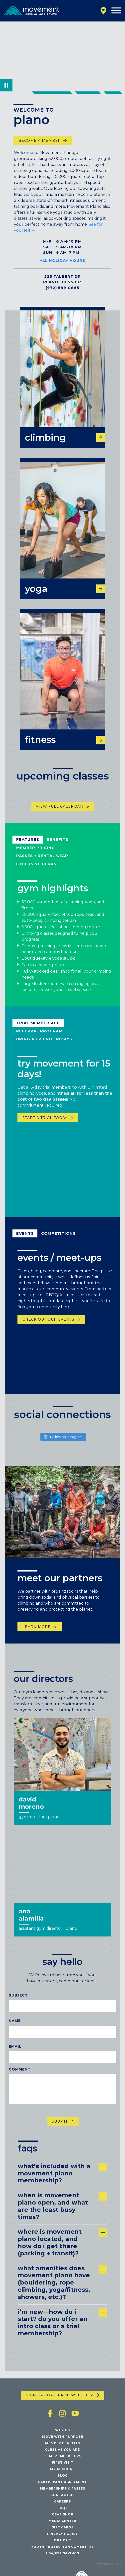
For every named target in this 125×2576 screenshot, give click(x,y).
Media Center (62, 2521)
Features (27, 845)
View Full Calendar (59, 811)
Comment (20, 2074)
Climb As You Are (62, 2449)
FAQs (63, 2508)
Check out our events (48, 1324)
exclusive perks (36, 869)
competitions (58, 1238)
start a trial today (44, 1123)
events (25, 1238)
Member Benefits (62, 2443)
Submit (60, 2126)
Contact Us (62, 2495)
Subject (18, 2001)
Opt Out (62, 2540)
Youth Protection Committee (62, 2547)
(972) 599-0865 (62, 287)
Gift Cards (62, 2527)
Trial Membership (38, 1028)
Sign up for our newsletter (59, 2395)
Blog (62, 2475)
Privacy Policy (62, 2534)
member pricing (35, 853)
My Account (62, 2469)
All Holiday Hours (62, 260)
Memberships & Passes (62, 2488)
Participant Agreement (62, 2482)
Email (15, 2051)
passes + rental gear (42, 861)
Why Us (62, 2430)
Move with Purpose (62, 2436)
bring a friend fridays (44, 1044)
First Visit (62, 2462)
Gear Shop (62, 2514)
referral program (39, 1036)
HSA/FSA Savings (62, 2553)
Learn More (36, 1632)
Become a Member (39, 140)
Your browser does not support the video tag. (62, 56)
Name (15, 2026)
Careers (62, 2501)
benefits (57, 845)
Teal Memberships (62, 2456)
